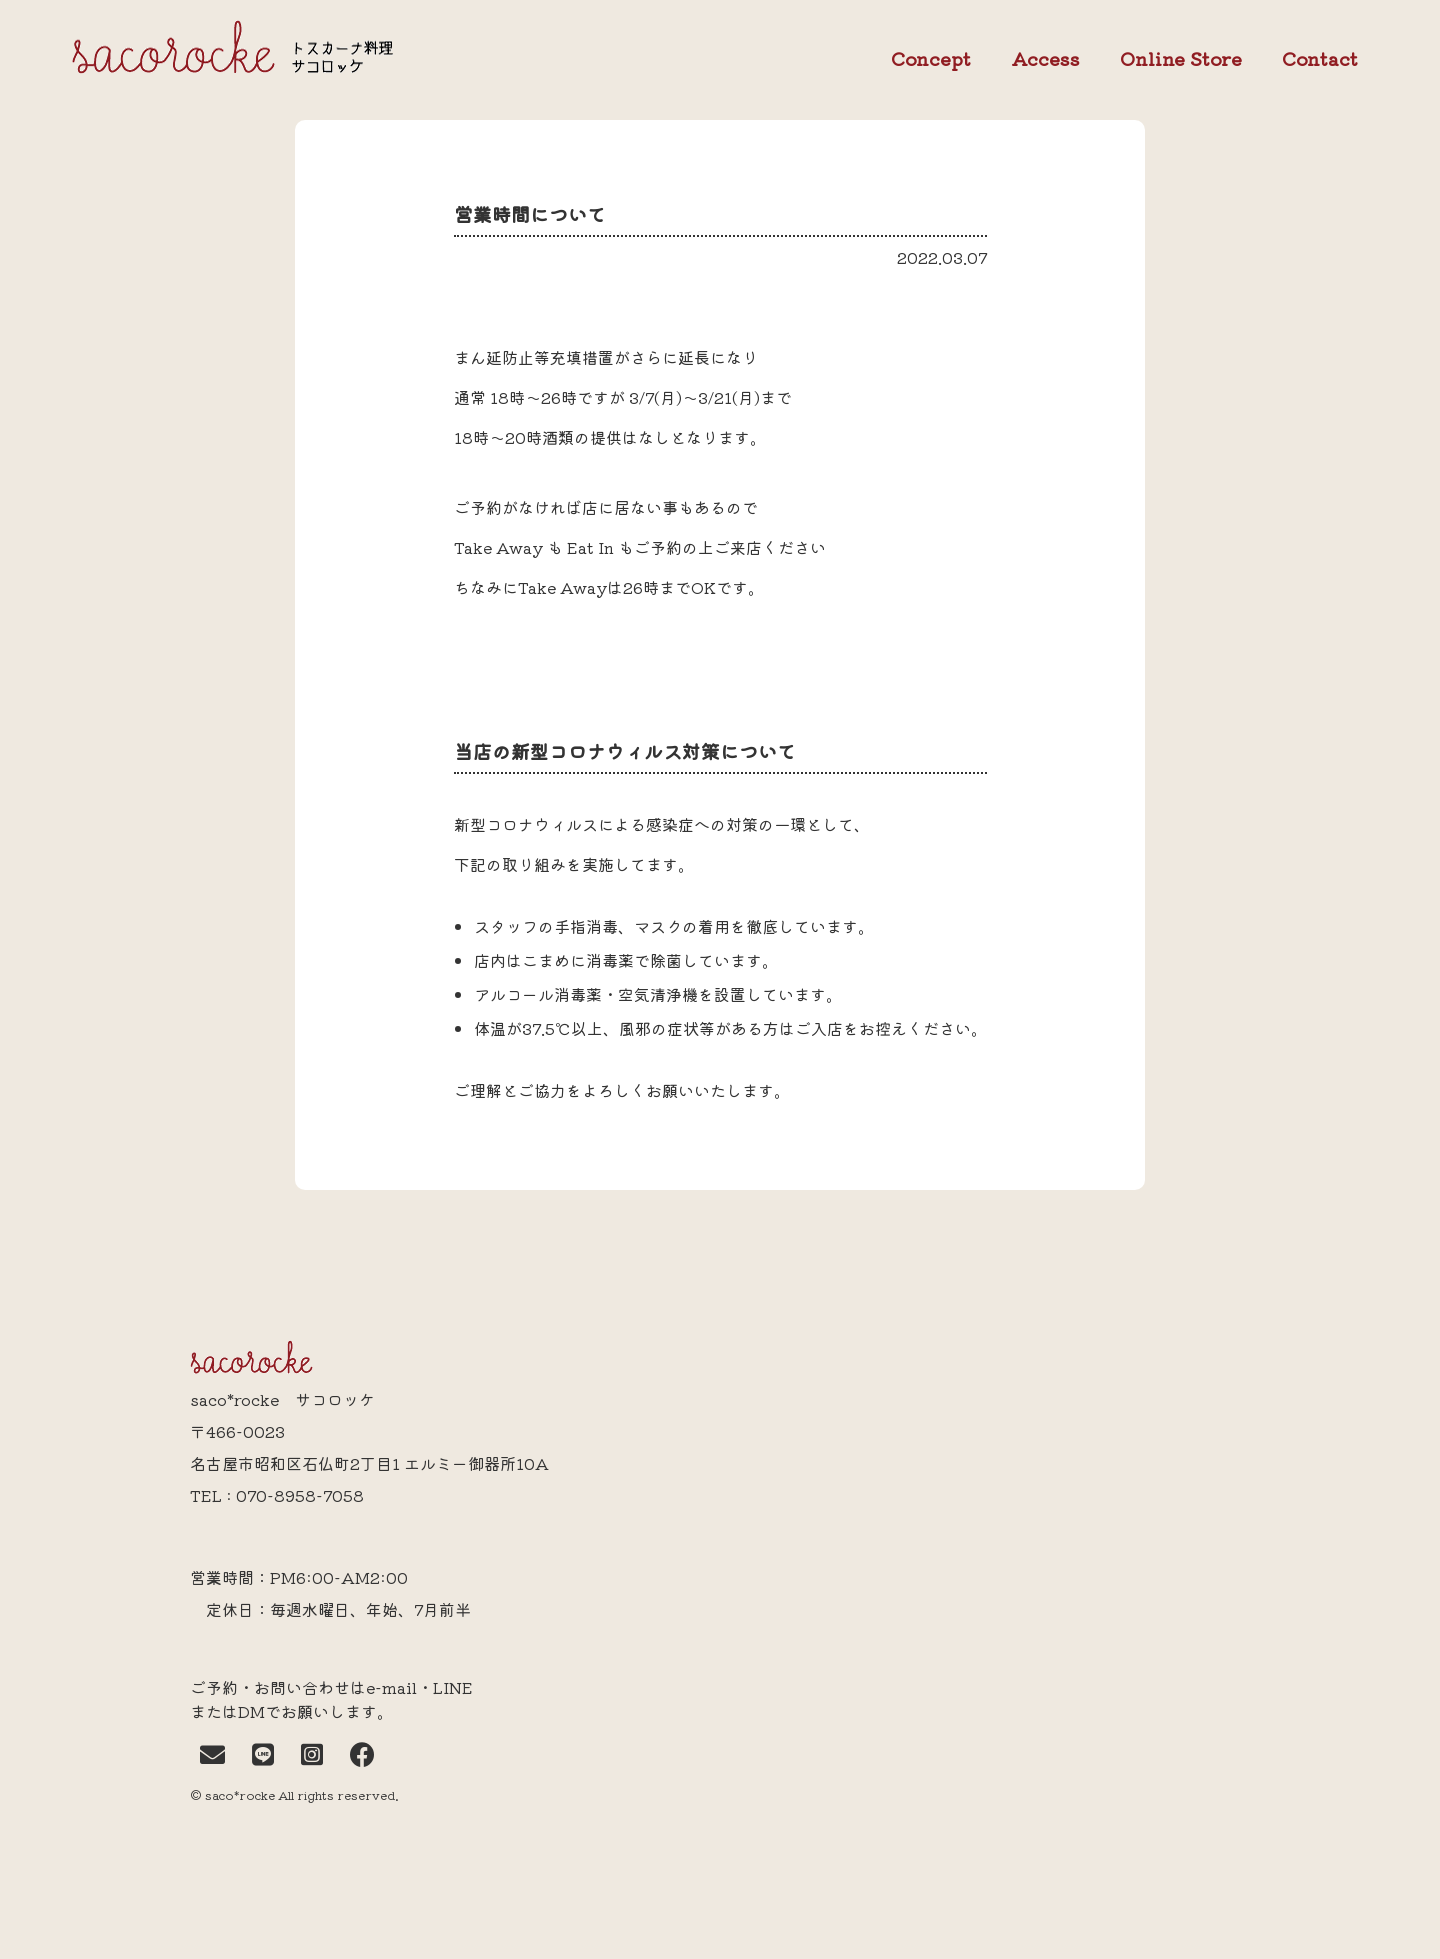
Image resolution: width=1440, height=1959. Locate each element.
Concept (931, 59)
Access (1045, 58)
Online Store (1181, 59)
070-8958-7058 (300, 1495)
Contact (1320, 59)
